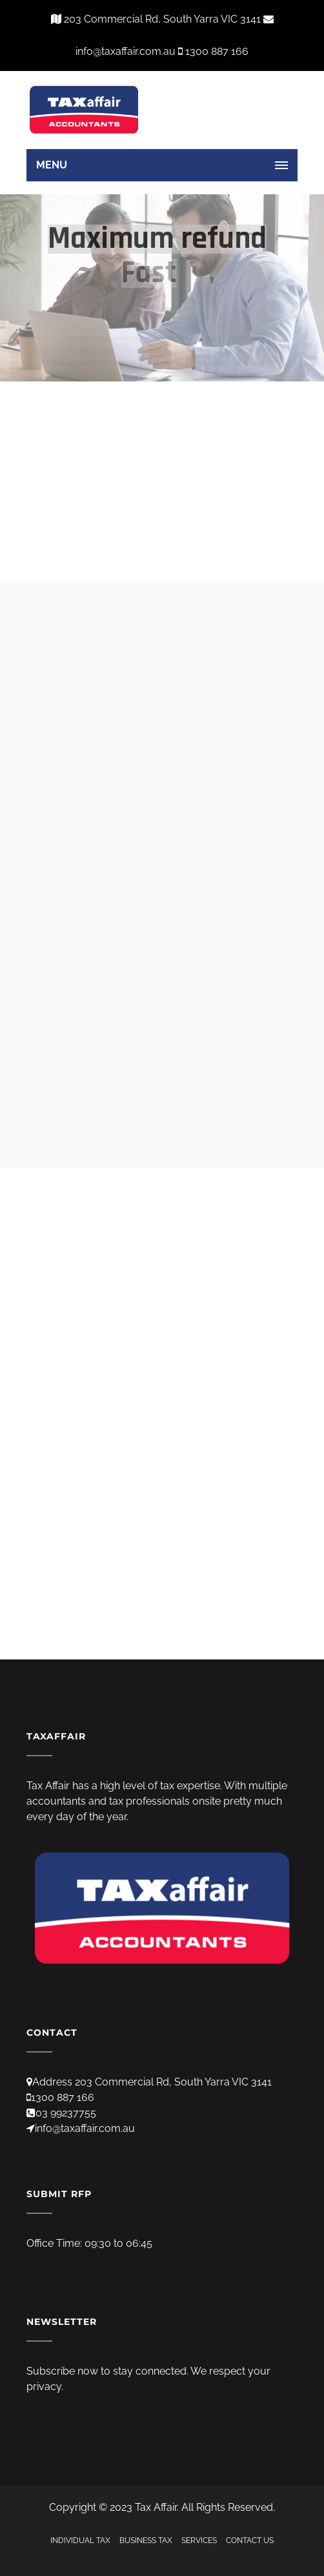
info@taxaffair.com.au (85, 2128)
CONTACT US (250, 2540)
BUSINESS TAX (145, 2540)
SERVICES (199, 2540)
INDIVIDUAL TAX (80, 2540)
